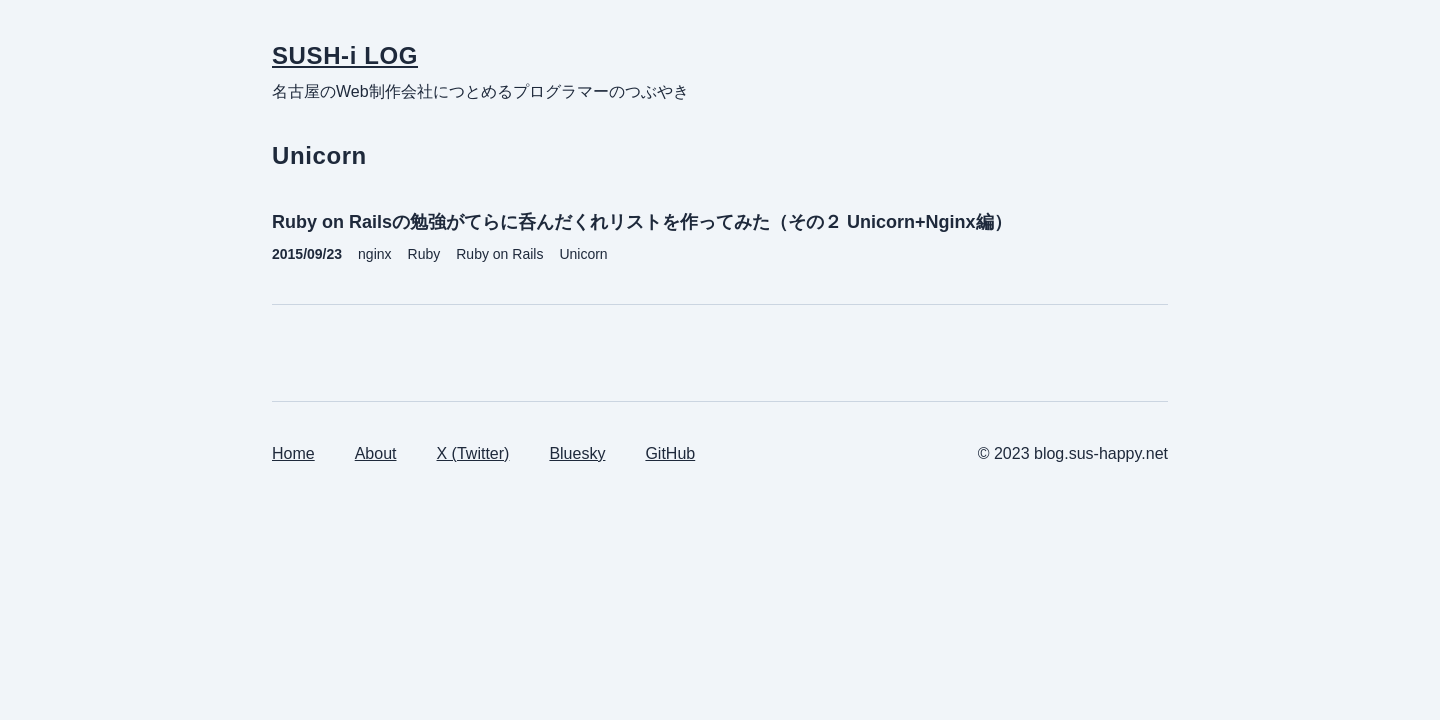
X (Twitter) (473, 453)
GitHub (670, 453)
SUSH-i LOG (345, 55)
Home (293, 453)
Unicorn (583, 254)
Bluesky (577, 453)
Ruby (424, 254)
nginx (374, 254)
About (376, 453)
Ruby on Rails (499, 254)
